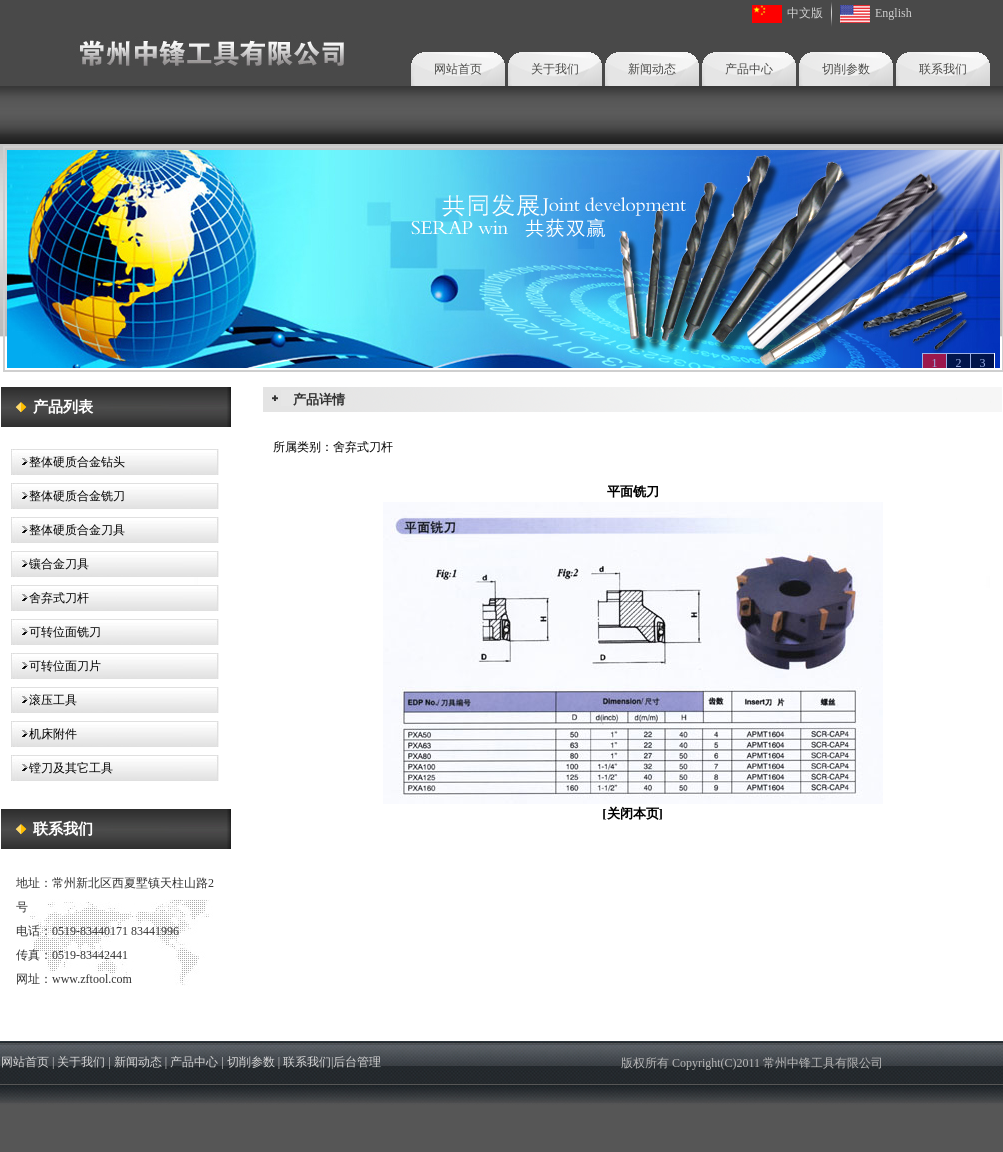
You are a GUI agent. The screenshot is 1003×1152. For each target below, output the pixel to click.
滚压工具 (44, 700)
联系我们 (943, 69)
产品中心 (749, 69)
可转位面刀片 (56, 666)
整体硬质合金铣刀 (68, 496)
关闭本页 (633, 813)
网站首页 (458, 69)
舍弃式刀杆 (50, 598)
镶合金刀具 (50, 564)
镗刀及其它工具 (62, 768)
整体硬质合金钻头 (68, 462)
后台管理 (357, 1062)
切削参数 (846, 69)
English (893, 13)
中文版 (805, 13)
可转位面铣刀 (56, 632)
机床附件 (44, 734)
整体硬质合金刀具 (68, 530)
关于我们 (555, 69)
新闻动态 (652, 69)
